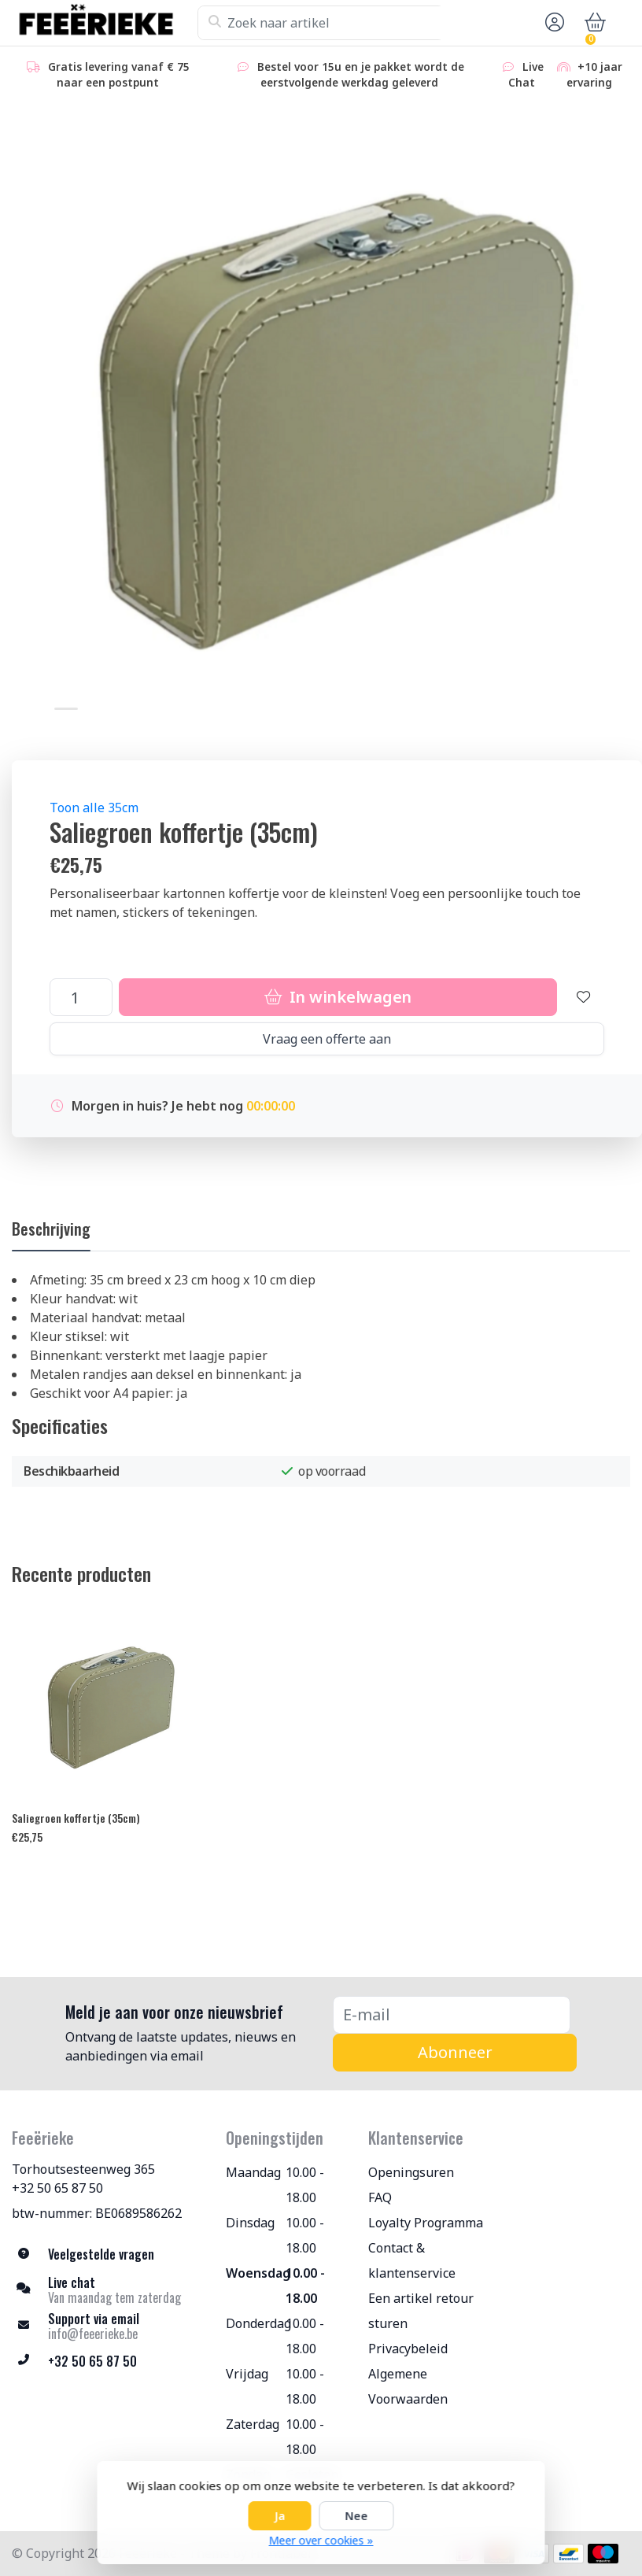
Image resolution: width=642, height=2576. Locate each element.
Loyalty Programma (425, 2222)
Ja (280, 2515)
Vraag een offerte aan (327, 1039)
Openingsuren (411, 2172)
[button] (552, 23)
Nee (356, 2515)
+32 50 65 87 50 (57, 2188)
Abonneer (455, 2052)
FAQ (380, 2197)
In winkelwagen (337, 996)
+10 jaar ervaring (588, 74)
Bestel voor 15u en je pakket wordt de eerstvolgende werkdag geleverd (349, 74)
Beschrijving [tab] (51, 1228)
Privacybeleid (408, 2348)
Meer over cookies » (321, 2540)
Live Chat (522, 74)
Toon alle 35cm (94, 807)
